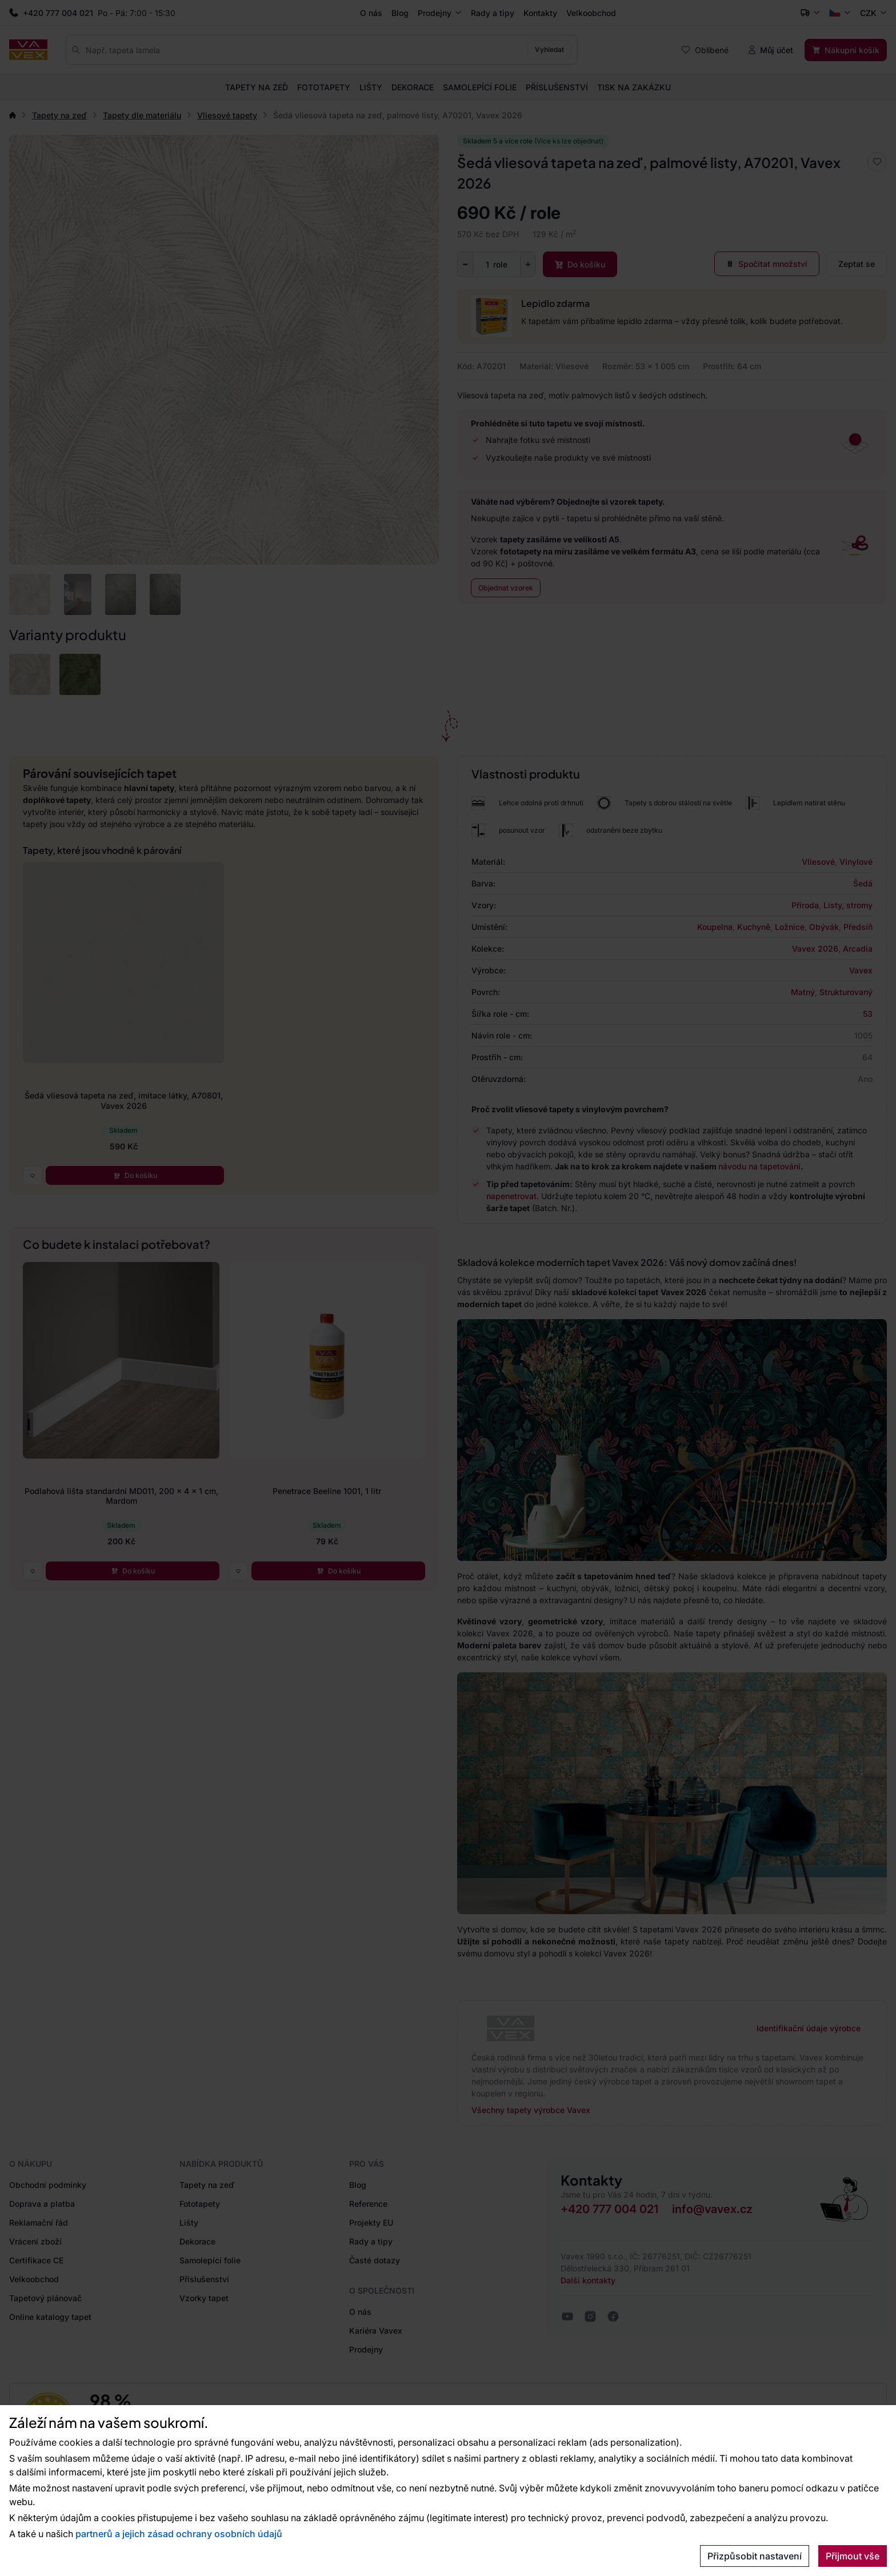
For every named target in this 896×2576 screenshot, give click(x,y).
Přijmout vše (852, 2556)
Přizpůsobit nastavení (754, 2556)
